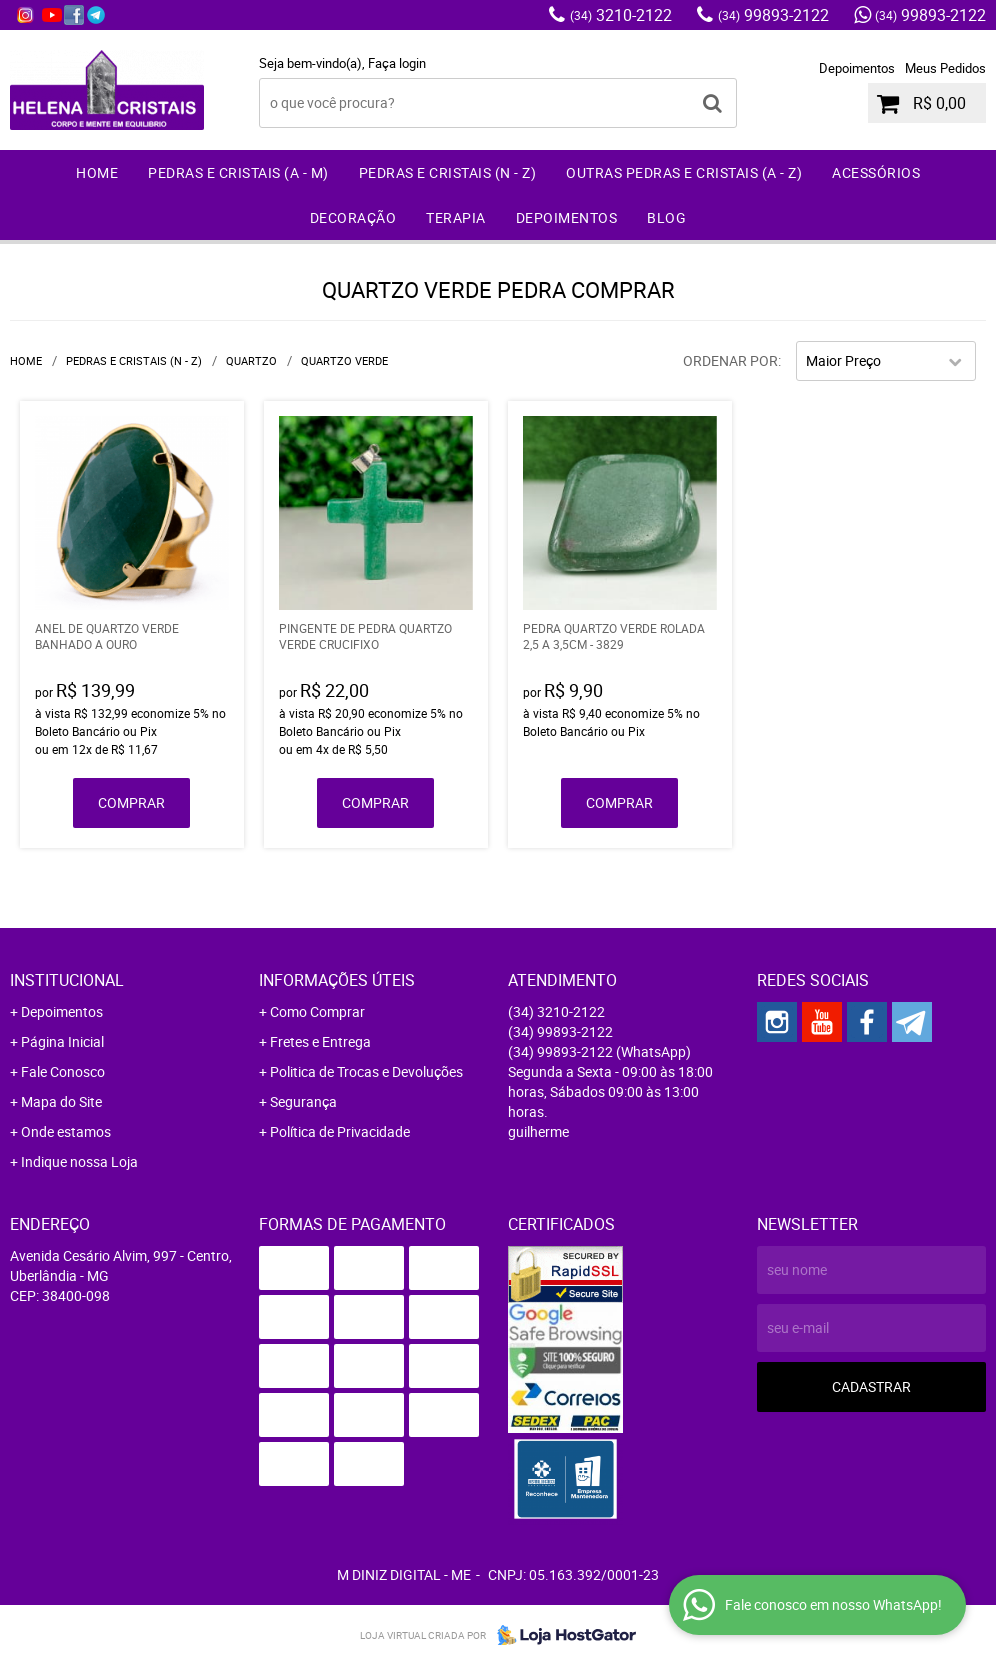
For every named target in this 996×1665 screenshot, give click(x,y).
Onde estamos (66, 1131)
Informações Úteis (337, 980)
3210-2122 (621, 15)
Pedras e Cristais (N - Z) (448, 172)
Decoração (353, 217)
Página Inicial (62, 1041)
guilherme (538, 1131)
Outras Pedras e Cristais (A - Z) (684, 172)
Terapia (456, 217)
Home (97, 172)
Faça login (397, 63)
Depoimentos (857, 68)
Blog (666, 217)
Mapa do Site (61, 1101)
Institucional (67, 980)
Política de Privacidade (340, 1131)
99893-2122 (773, 15)
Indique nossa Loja (79, 1161)
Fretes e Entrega (320, 1041)
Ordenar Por (730, 360)
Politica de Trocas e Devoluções (366, 1071)
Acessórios (876, 172)
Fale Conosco (63, 1071)
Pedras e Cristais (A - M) (238, 172)
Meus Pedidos (945, 68)
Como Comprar (317, 1011)
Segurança (303, 1101)
